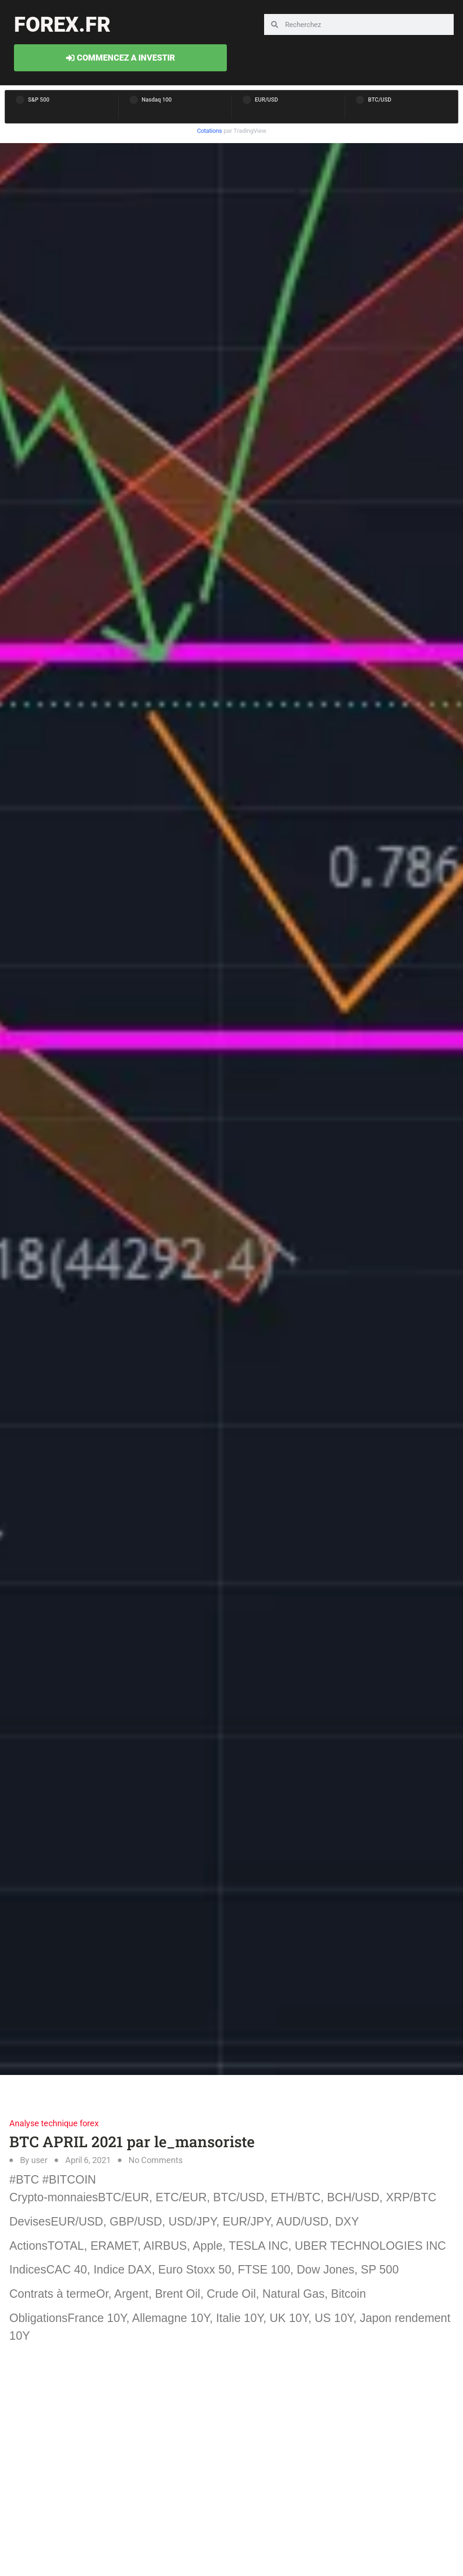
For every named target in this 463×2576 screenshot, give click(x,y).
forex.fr (62, 24)
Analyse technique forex (54, 2123)
